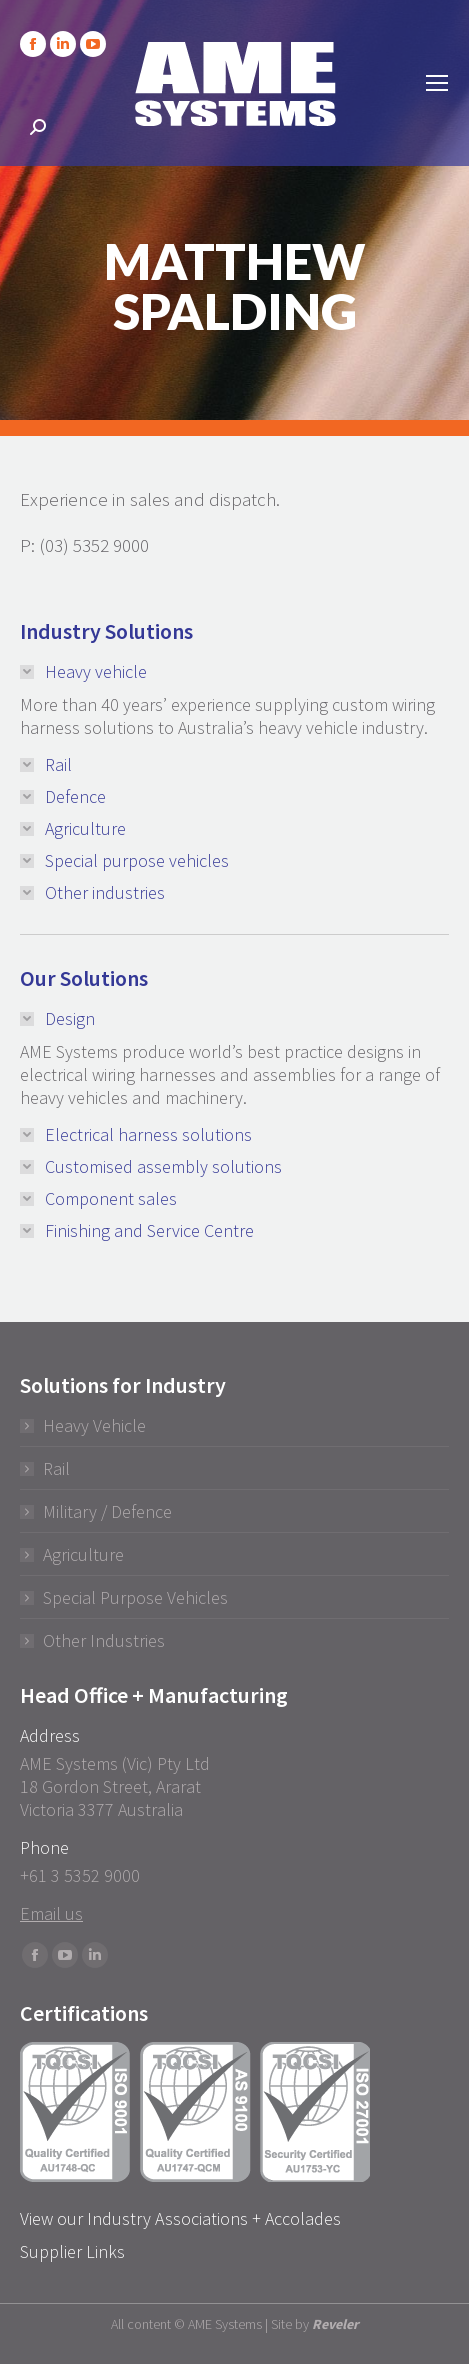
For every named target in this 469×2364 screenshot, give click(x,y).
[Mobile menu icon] (437, 83)
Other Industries (104, 1640)
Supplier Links (72, 2251)
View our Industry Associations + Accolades (180, 2218)
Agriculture (83, 1554)
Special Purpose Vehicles (135, 1597)
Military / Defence (107, 1511)
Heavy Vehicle (94, 1425)
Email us (51, 1913)
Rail (56, 1468)
